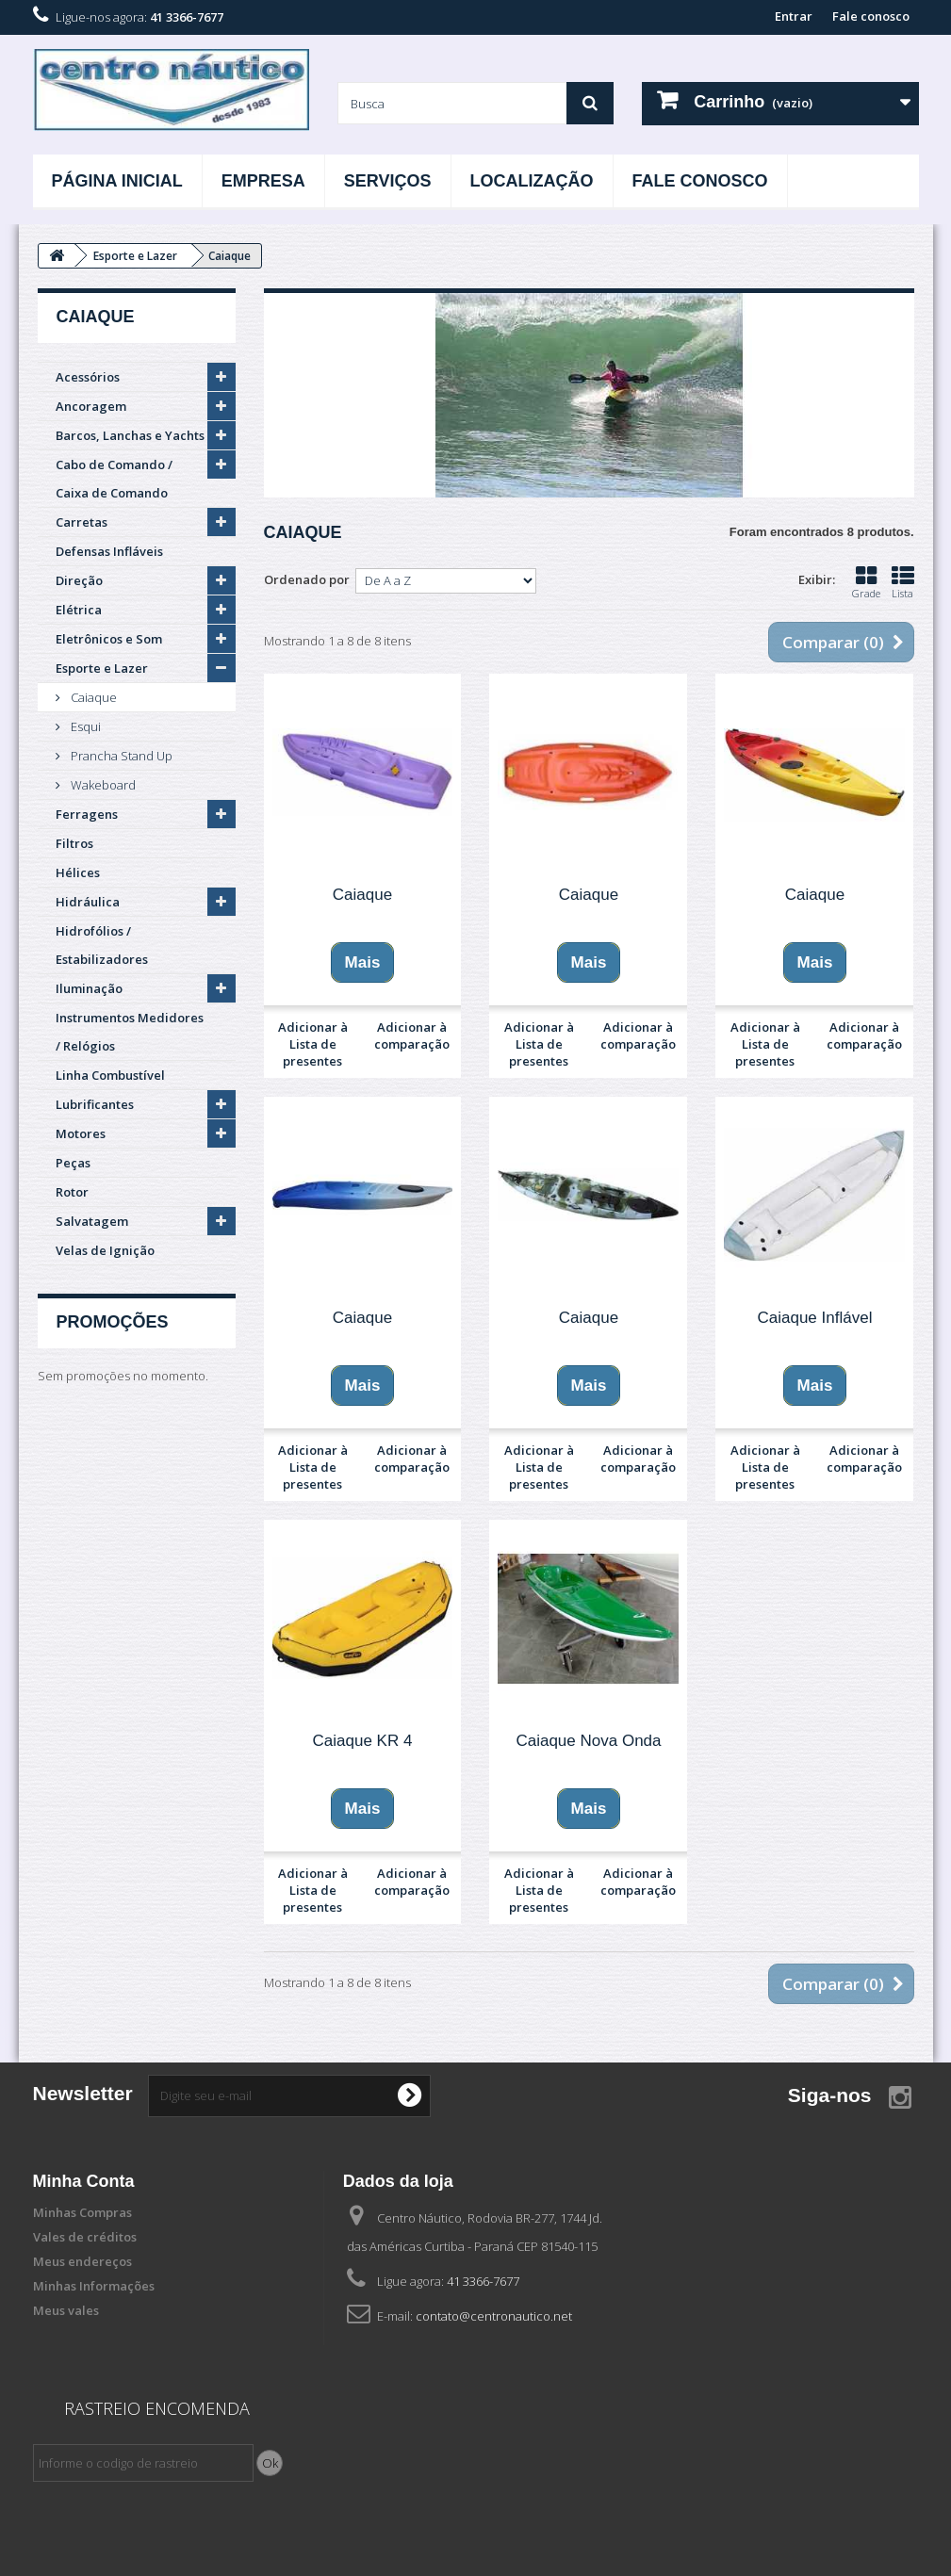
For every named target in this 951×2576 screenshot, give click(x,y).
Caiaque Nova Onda (588, 1741)
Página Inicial (117, 180)
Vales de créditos (85, 2236)
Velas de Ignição (105, 1250)
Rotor (72, 1191)
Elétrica (79, 609)
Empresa (263, 180)
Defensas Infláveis (109, 551)
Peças (73, 1162)
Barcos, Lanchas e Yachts (130, 435)
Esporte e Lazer (102, 668)
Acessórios (88, 376)
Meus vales (66, 2310)
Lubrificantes (95, 1104)
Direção (79, 580)
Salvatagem (92, 1221)
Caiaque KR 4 (363, 1741)
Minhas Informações (94, 2285)
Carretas (81, 522)
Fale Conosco (700, 180)
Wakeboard (102, 784)
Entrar (793, 16)
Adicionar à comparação (412, 1035)
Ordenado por (307, 579)
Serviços (388, 180)
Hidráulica (88, 901)
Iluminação (89, 988)
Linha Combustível (110, 1075)
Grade (866, 582)
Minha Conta (84, 2181)
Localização (532, 180)
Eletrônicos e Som (109, 638)
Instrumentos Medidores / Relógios (130, 1031)
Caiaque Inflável (815, 1318)
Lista (903, 582)
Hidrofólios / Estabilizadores (102, 945)
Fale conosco (871, 16)
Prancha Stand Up (120, 755)
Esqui (84, 726)
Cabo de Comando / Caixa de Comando (114, 478)
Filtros (74, 843)
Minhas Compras (82, 2212)
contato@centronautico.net (494, 2315)
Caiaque (92, 697)
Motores (81, 1133)
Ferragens (87, 814)
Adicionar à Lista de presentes (313, 1044)
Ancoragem (91, 406)
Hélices (78, 872)
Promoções (113, 1321)
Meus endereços (82, 2261)
